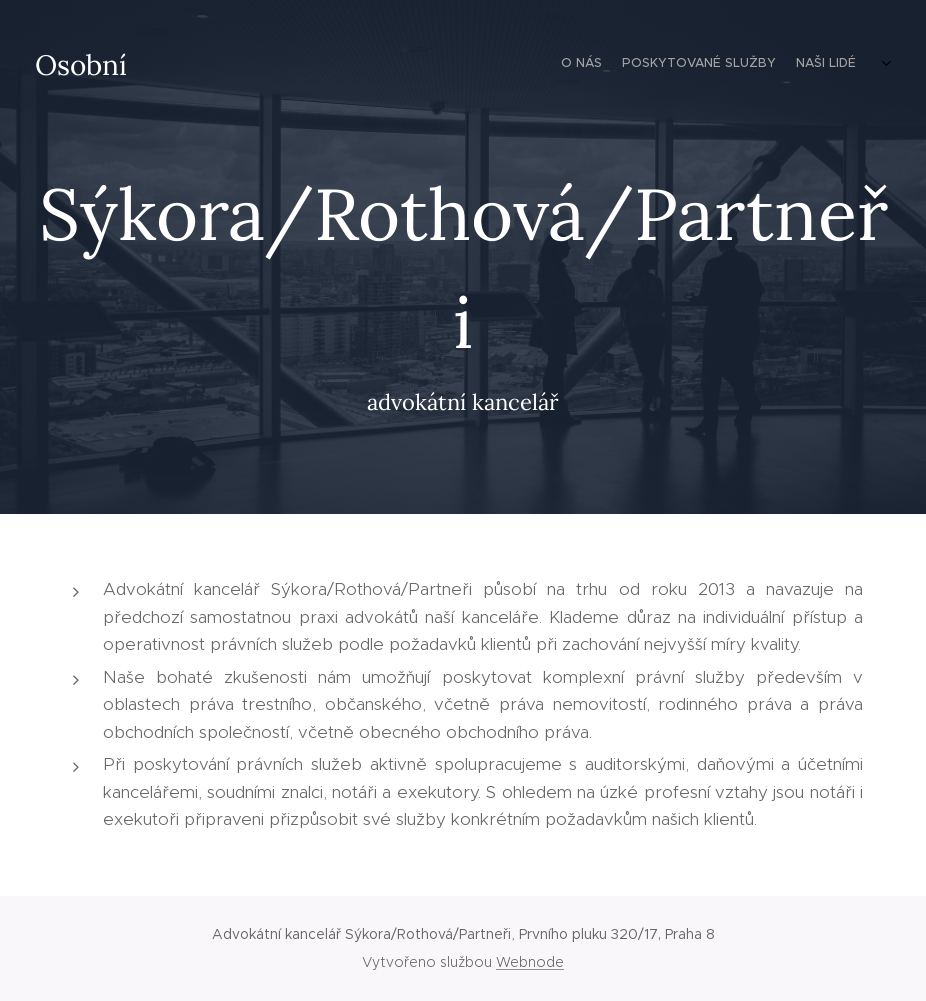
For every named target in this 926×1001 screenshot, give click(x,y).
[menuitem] (833, 65)
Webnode (530, 962)
